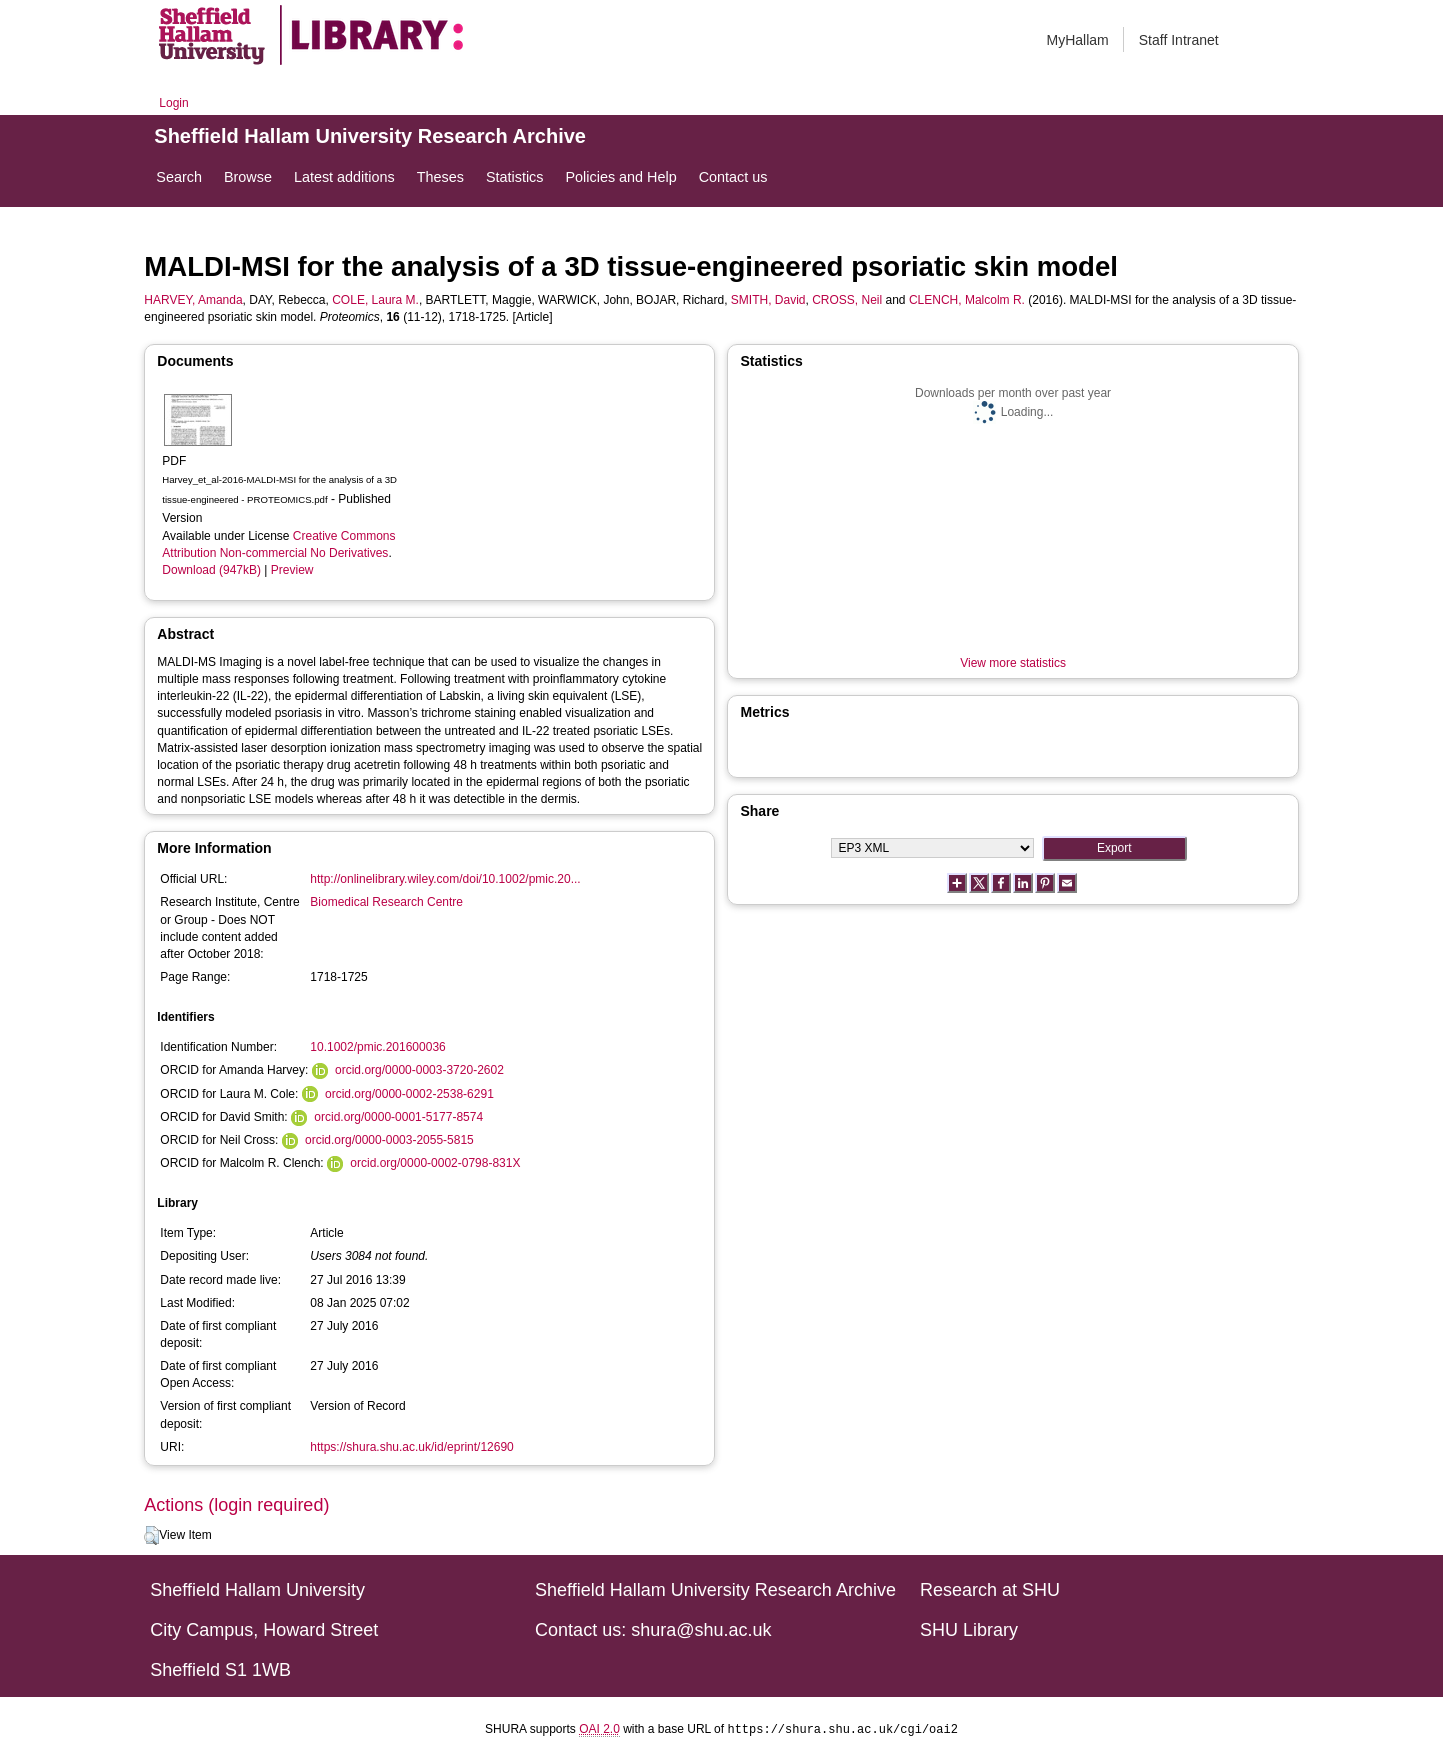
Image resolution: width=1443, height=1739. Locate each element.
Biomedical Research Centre (386, 902)
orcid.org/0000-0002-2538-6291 (409, 1094)
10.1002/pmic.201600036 (377, 1047)
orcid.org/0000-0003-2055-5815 (389, 1140)
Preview (292, 570)
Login (173, 103)
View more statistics (1013, 663)
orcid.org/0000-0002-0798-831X (435, 1163)
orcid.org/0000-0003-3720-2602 (419, 1070)
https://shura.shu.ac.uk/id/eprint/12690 (411, 1447)
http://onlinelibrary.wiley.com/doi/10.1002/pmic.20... (445, 879)
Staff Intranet (1179, 40)
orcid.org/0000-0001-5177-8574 (398, 1117)
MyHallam (1078, 40)
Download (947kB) (211, 570)
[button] (151, 1536)
